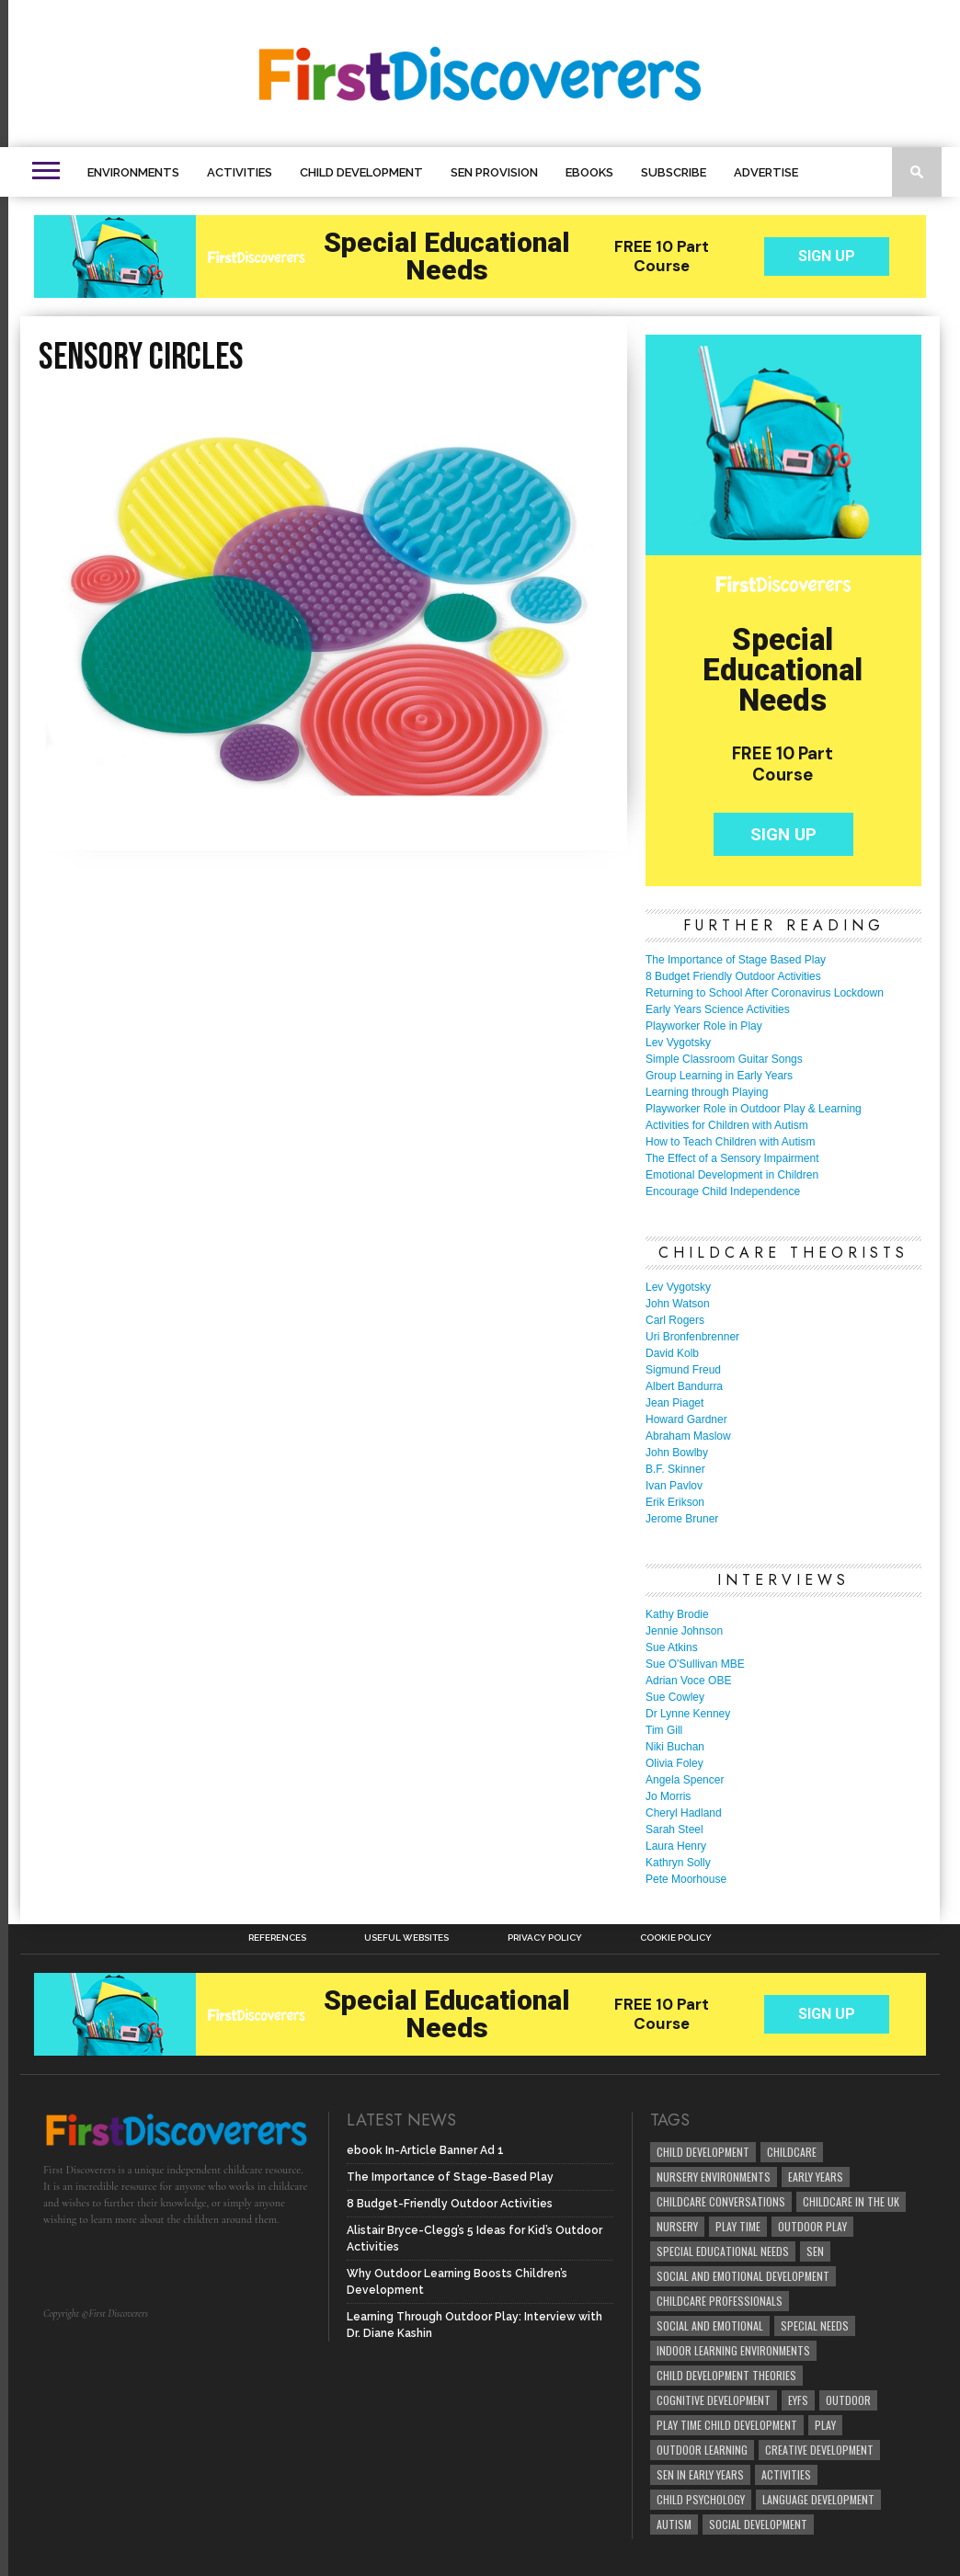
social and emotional (710, 2325)
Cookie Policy (676, 1938)
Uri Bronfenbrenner (692, 1336)
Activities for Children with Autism (727, 1125)
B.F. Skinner (675, 1469)
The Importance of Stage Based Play (736, 959)
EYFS (798, 2400)
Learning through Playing (707, 1092)
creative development (819, 2449)
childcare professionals (720, 2300)
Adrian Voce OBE (688, 1680)
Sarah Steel (674, 1829)
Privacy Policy (545, 1938)
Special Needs (815, 2325)
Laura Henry (676, 1846)
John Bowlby (677, 1452)
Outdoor (848, 2400)
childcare (792, 2152)
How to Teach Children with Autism (731, 1141)
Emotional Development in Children (732, 1174)
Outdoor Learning (702, 2449)
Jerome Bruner (682, 1518)
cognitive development (714, 2400)
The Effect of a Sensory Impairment (732, 1158)
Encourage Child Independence (723, 1191)
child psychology (701, 2499)
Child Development (361, 172)
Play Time (737, 2226)
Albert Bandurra (684, 1386)
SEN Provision (494, 172)
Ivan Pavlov (674, 1485)
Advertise (766, 172)
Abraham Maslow (688, 1436)
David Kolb (672, 1353)
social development (758, 2524)
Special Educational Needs (723, 2251)
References (277, 1938)
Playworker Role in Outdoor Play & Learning (754, 1108)
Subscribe (673, 172)
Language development (818, 2499)
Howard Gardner (686, 1419)
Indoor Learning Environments (733, 2350)
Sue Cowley (675, 1697)
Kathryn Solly (678, 1862)
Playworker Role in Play (704, 1026)
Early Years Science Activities (718, 1009)
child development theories (726, 2375)
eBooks (589, 172)
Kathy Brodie (677, 1614)
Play (825, 2425)
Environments (133, 172)
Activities (239, 172)
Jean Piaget (674, 1402)
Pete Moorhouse (686, 1879)
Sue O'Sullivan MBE (695, 1664)
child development (703, 2152)
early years (815, 2176)
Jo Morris (668, 1796)
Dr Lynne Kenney (688, 1713)
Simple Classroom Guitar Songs (724, 1059)
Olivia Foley (674, 1763)
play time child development (727, 2425)
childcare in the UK (851, 2201)
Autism (674, 2524)
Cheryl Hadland (684, 1813)
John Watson (678, 1303)
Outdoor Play (812, 2226)
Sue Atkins (672, 1647)
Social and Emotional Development (743, 2276)
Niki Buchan (675, 1746)
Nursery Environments (714, 2176)
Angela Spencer (685, 1779)
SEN (815, 2251)
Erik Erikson (675, 1502)
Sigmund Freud (683, 1369)
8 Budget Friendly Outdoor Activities (733, 976)
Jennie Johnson (684, 1630)
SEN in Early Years (700, 2474)
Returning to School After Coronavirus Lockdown (765, 992)
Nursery (677, 2226)
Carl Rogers (675, 1320)
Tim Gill (664, 1730)
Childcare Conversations (721, 2201)
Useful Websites (406, 1938)
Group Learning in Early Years (719, 1075)
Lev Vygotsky (678, 1042)
